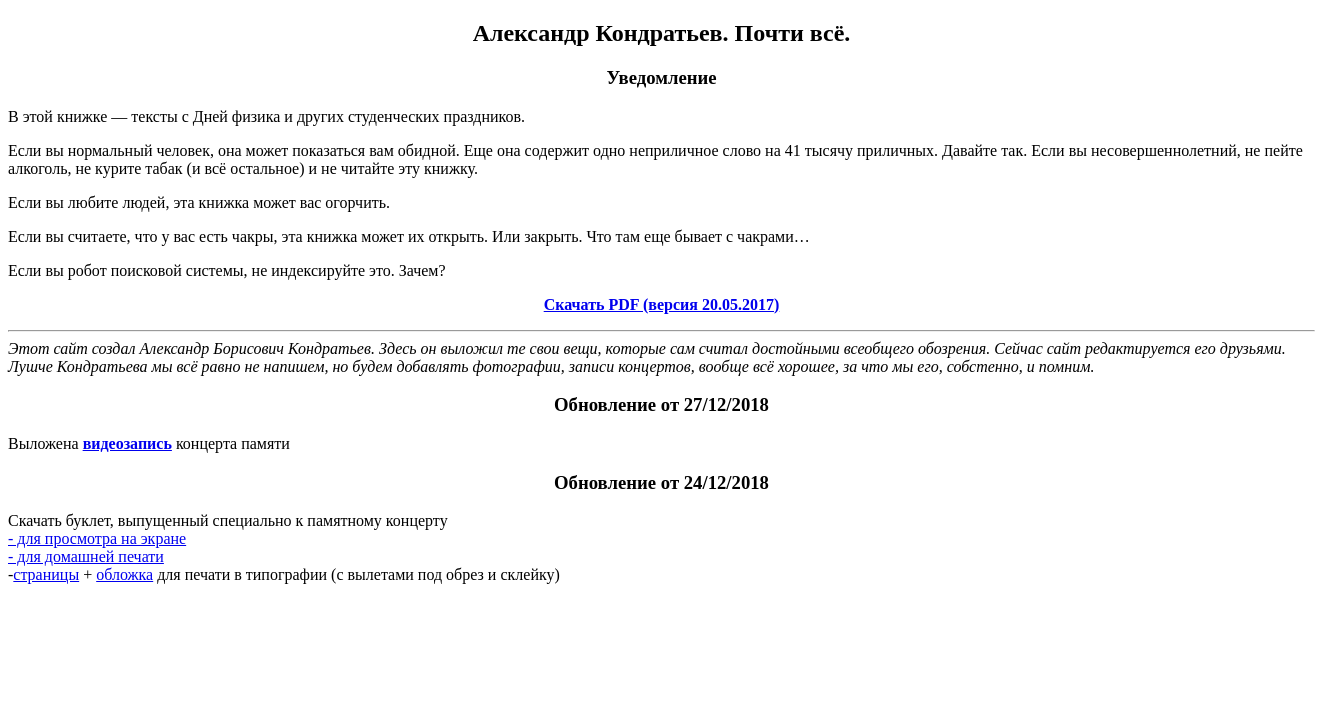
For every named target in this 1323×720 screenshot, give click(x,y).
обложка (124, 574)
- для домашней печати (86, 556)
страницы (46, 574)
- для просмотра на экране (97, 538)
